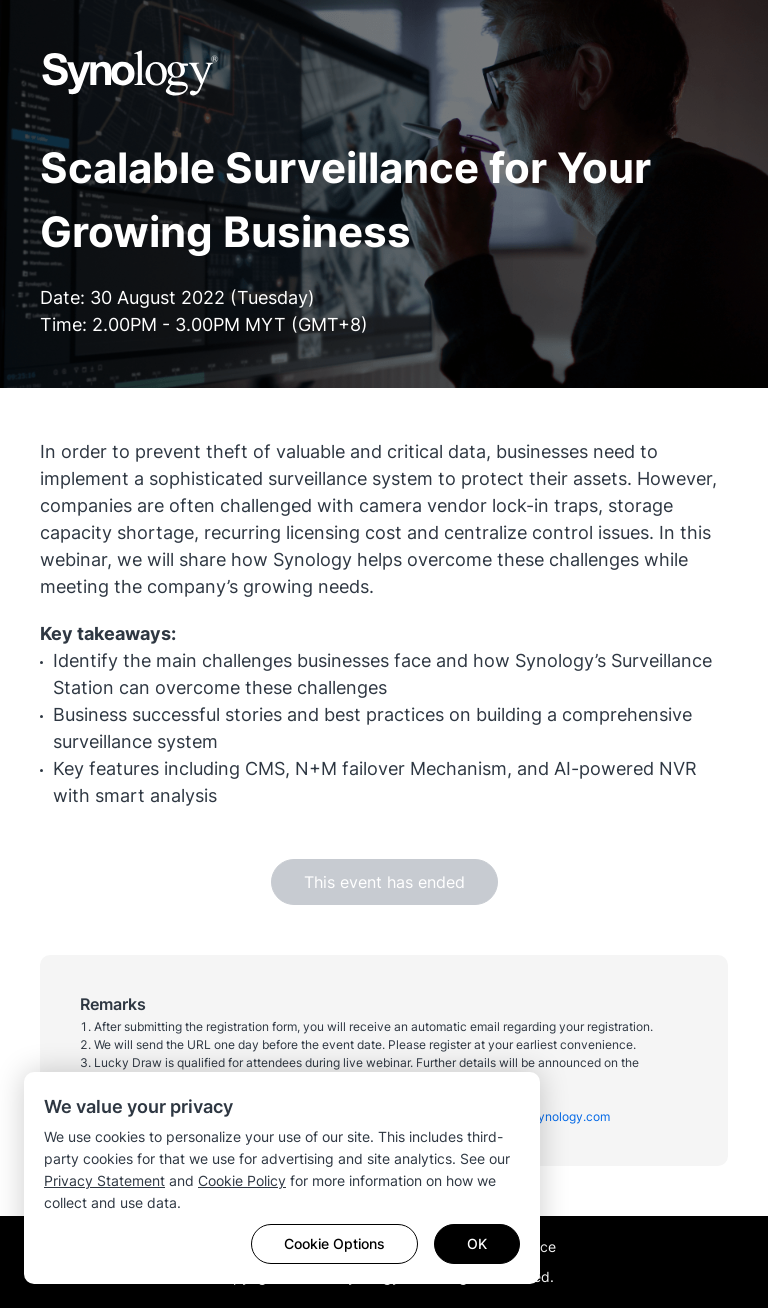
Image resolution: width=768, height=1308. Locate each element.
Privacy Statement (104, 1180)
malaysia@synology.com (540, 1116)
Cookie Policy (242, 1180)
